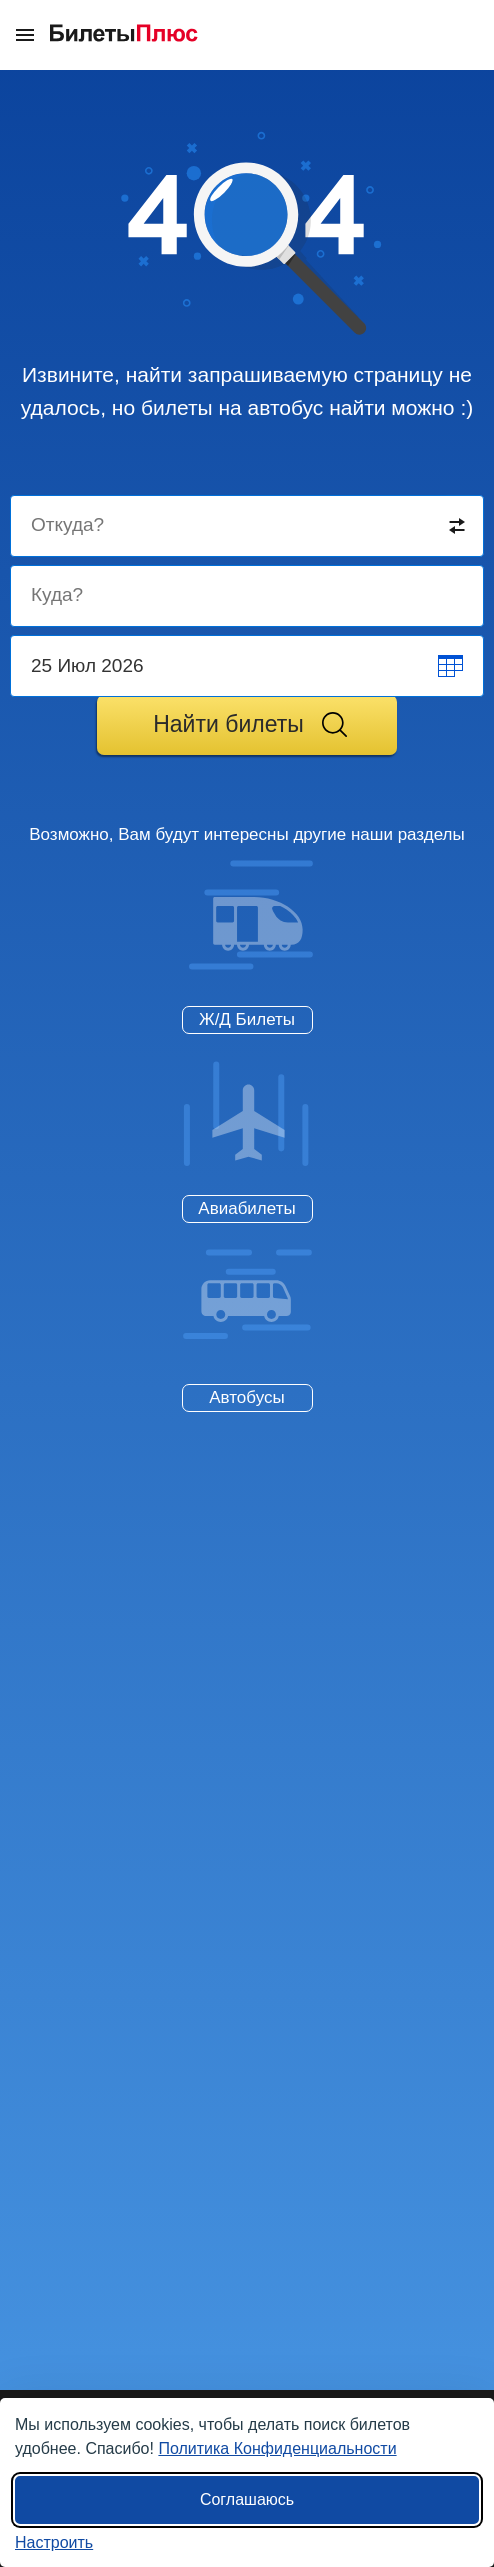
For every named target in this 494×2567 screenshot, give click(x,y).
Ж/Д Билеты (247, 1019)
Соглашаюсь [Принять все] (247, 2499)
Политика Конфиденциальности (277, 2448)
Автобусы (246, 1397)
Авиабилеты (246, 1208)
